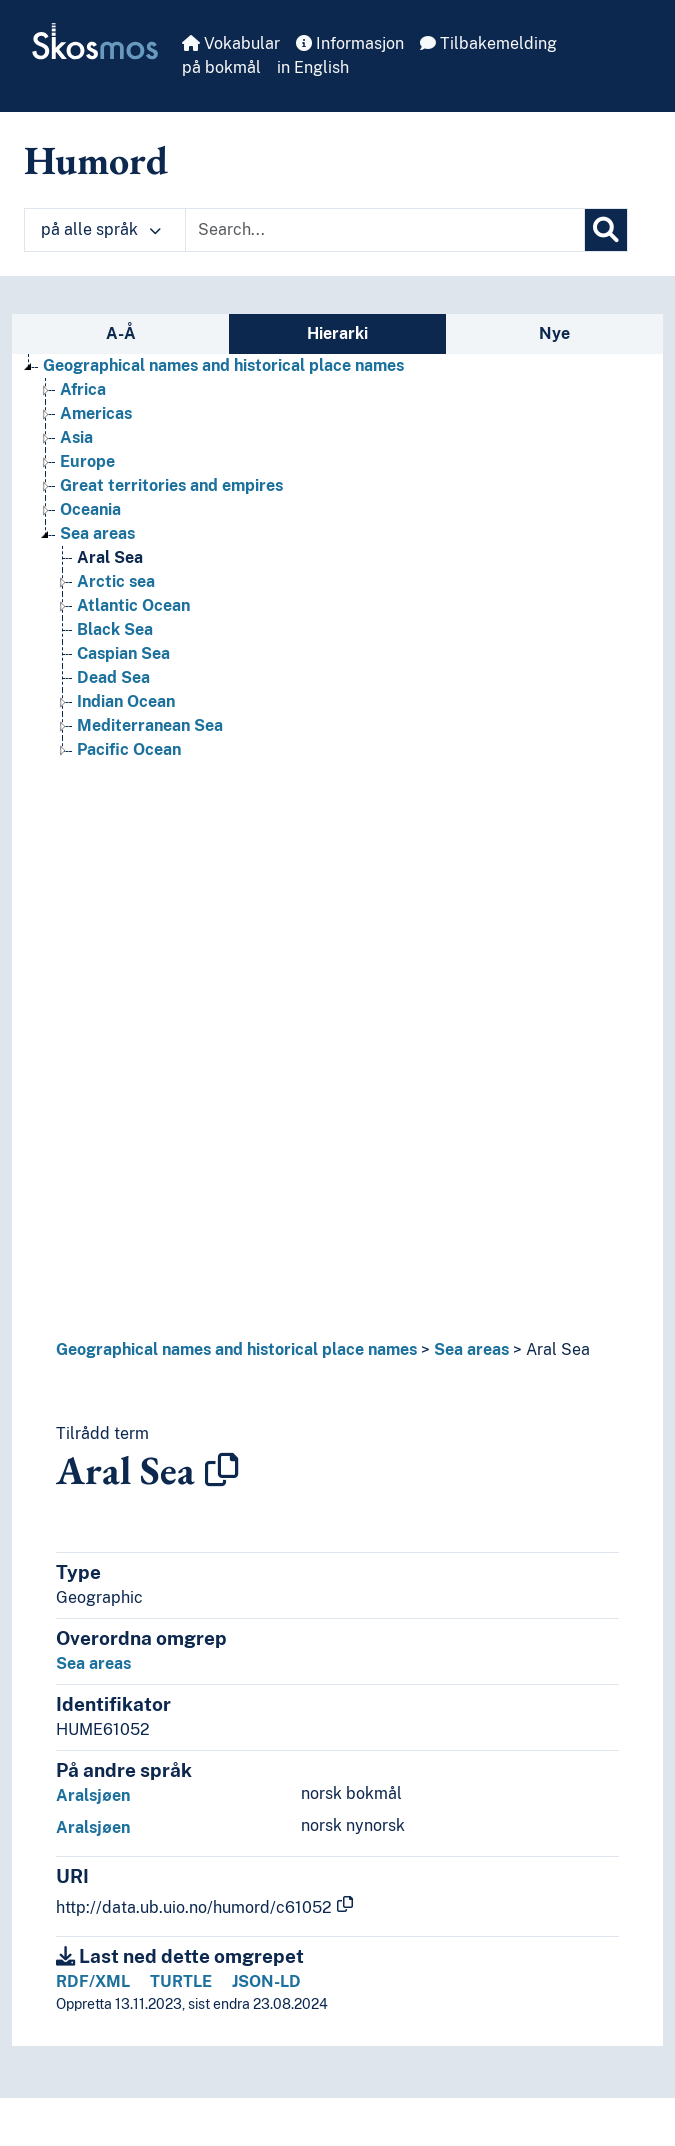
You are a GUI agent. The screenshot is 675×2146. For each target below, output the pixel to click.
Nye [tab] (554, 333)
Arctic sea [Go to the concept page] (116, 581)
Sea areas (471, 1349)
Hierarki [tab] (337, 333)
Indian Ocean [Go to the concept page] (126, 701)
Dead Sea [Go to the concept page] (113, 677)
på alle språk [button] (101, 229)
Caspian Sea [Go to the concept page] (123, 653)
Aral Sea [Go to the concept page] (110, 557)
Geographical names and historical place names (236, 1349)
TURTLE (181, 1981)
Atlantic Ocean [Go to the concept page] (133, 605)
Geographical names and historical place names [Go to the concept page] (223, 365)
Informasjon (350, 43)
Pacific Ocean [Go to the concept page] (129, 749)
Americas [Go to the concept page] (96, 413)
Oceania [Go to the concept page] (90, 509)
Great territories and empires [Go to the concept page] (171, 485)
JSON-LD (266, 1981)
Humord (96, 160)
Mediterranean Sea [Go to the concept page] (150, 725)
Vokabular (231, 43)
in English (313, 67)
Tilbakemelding (488, 43)
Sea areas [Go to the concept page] (97, 533)
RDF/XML (93, 1981)
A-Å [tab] (121, 333)
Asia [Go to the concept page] (76, 437)
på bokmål (221, 67)
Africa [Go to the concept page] (83, 389)
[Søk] (606, 230)
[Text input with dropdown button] (385, 230)
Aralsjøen (93, 1795)
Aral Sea (558, 1349)
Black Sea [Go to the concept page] (115, 629)
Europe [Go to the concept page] (87, 461)
